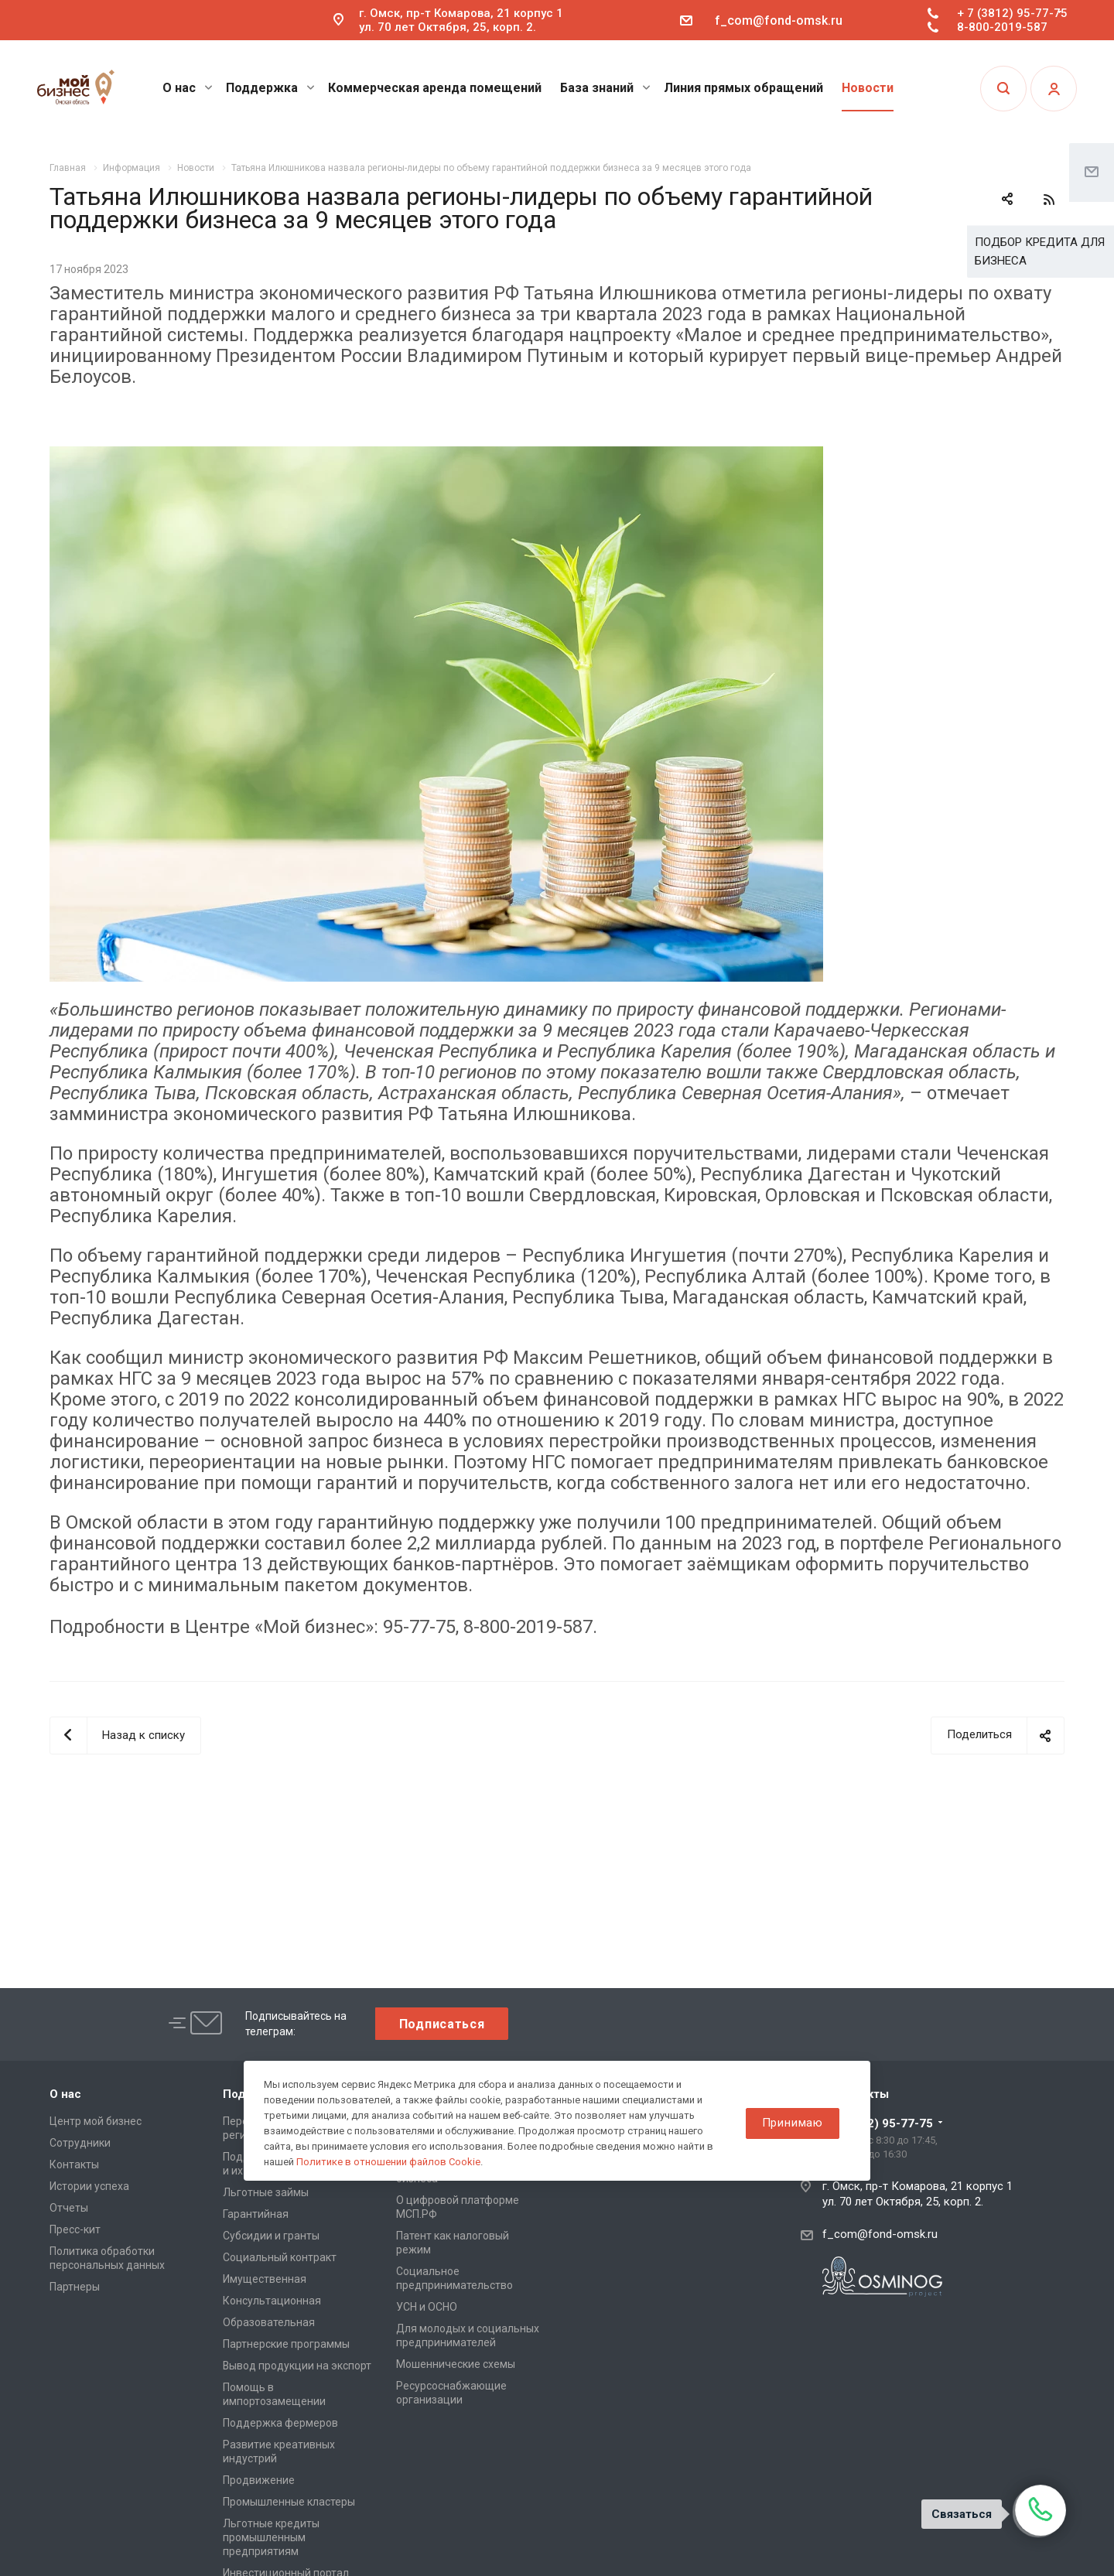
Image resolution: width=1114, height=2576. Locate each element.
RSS (1049, 199)
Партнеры (75, 2286)
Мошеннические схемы (455, 2364)
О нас (187, 87)
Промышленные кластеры (289, 2502)
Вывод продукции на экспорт (297, 2365)
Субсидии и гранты (271, 2235)
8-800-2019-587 (1002, 27)
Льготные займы (266, 2192)
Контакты (74, 2164)
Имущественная (264, 2279)
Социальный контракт (280, 2257)
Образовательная (269, 2322)
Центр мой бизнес (96, 2121)
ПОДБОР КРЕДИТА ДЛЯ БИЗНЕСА (1040, 251)
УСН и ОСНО (426, 2307)
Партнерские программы (286, 2344)
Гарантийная (256, 2214)
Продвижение (259, 2480)
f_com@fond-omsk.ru (778, 20)
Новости (868, 87)
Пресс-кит (75, 2229)
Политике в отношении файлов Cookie (388, 2162)
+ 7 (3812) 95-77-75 (1012, 13)
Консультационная (272, 2300)
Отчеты (69, 2208)
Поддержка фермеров (280, 2423)
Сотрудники (80, 2143)
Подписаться (442, 2024)
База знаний (605, 87)
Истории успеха (89, 2186)
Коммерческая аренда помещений (435, 87)
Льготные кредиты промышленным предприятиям (271, 2537)
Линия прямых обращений (743, 87)
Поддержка (270, 87)
